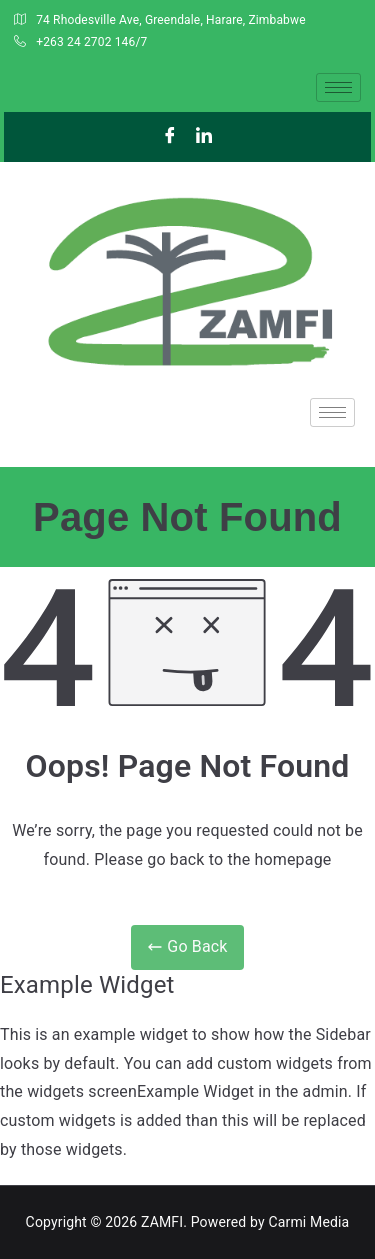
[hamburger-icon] (338, 87)
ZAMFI (162, 1222)
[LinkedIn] (205, 137)
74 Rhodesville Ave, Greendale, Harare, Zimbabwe (160, 21)
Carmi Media (308, 1222)
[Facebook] (170, 137)
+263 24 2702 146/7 (80, 43)
